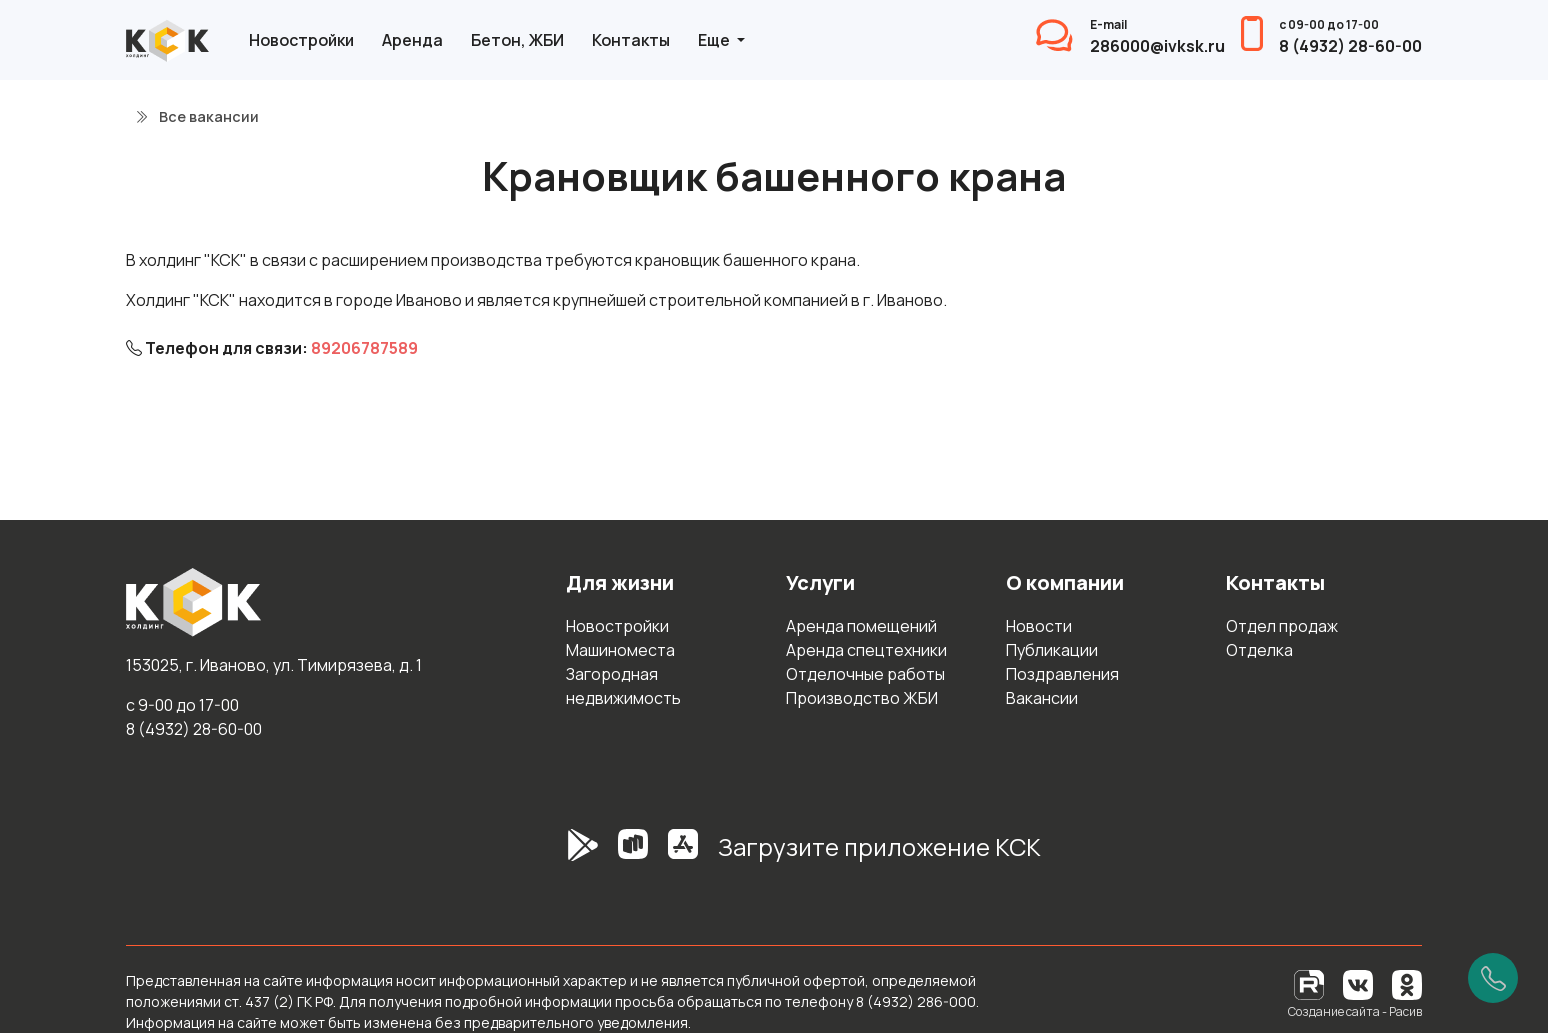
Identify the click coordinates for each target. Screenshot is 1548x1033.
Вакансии (1042, 698)
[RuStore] (633, 855)
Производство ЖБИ (862, 698)
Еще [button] (715, 40)
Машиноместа (620, 650)
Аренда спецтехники (866, 650)
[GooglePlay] (553, 855)
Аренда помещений (861, 626)
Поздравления (1062, 674)
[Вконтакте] (1358, 983)
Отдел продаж (1282, 626)
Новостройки (301, 40)
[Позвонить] (1493, 978)
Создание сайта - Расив (1355, 1011)
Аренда (412, 40)
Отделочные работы (865, 674)
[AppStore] (683, 855)
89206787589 (364, 348)
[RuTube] (1310, 983)
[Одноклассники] (1407, 983)
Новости (1039, 626)
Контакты (631, 40)
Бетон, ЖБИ (517, 40)
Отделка (1259, 650)
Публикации (1052, 650)
